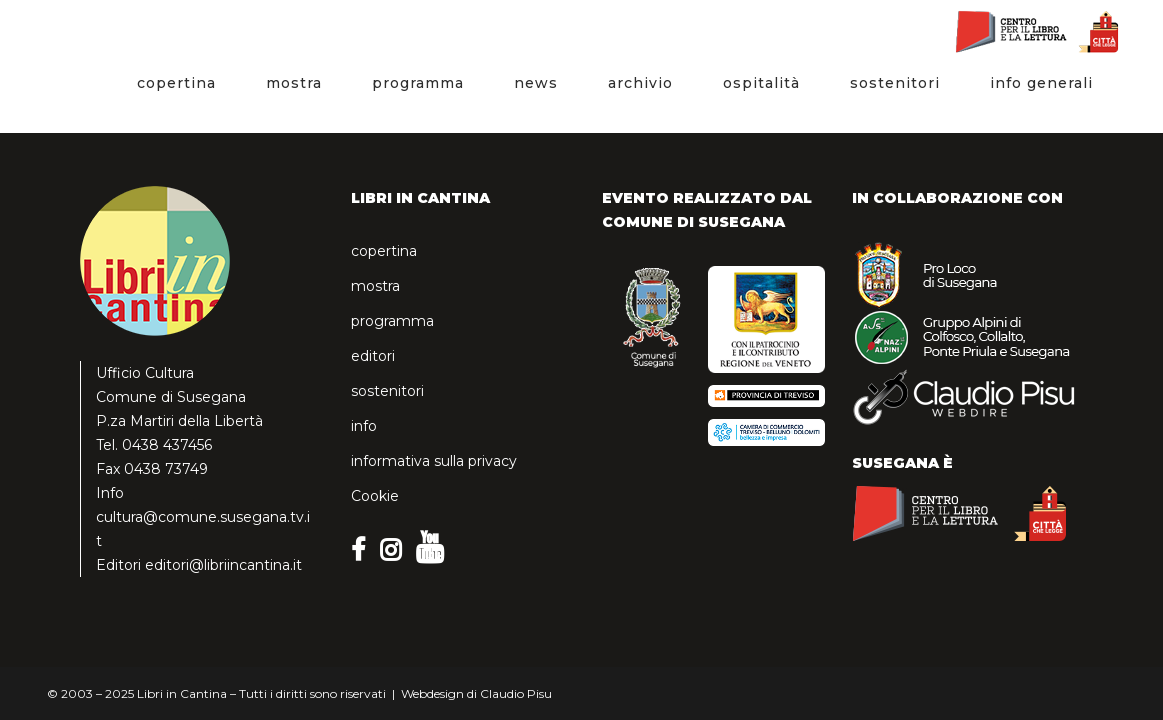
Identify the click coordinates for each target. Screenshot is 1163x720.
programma (392, 321)
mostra (375, 286)
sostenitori (387, 391)
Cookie (375, 496)
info (364, 426)
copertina (384, 251)
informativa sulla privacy (434, 461)
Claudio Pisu (516, 693)
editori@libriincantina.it (223, 565)
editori (373, 356)
